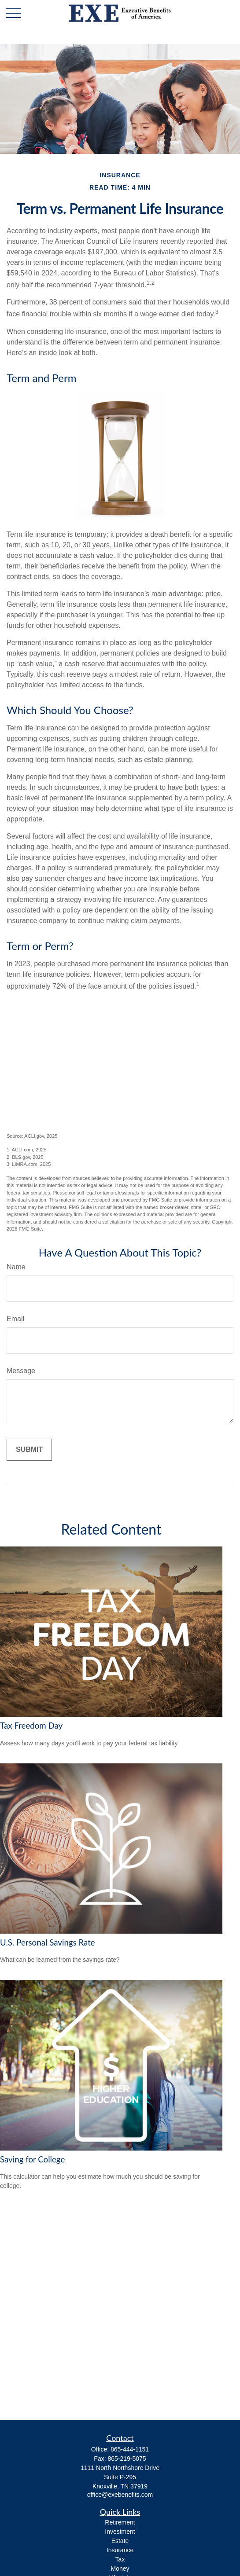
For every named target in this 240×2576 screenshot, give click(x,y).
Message (21, 1370)
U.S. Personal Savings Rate (47, 1942)
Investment (120, 2531)
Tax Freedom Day (31, 1725)
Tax (120, 2559)
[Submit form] (29, 1450)
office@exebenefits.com (120, 2494)
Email (15, 1319)
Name (16, 1267)
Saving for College (32, 2159)
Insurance (120, 2550)
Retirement (120, 2522)
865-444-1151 (130, 2449)
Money (120, 2568)
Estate (120, 2540)
